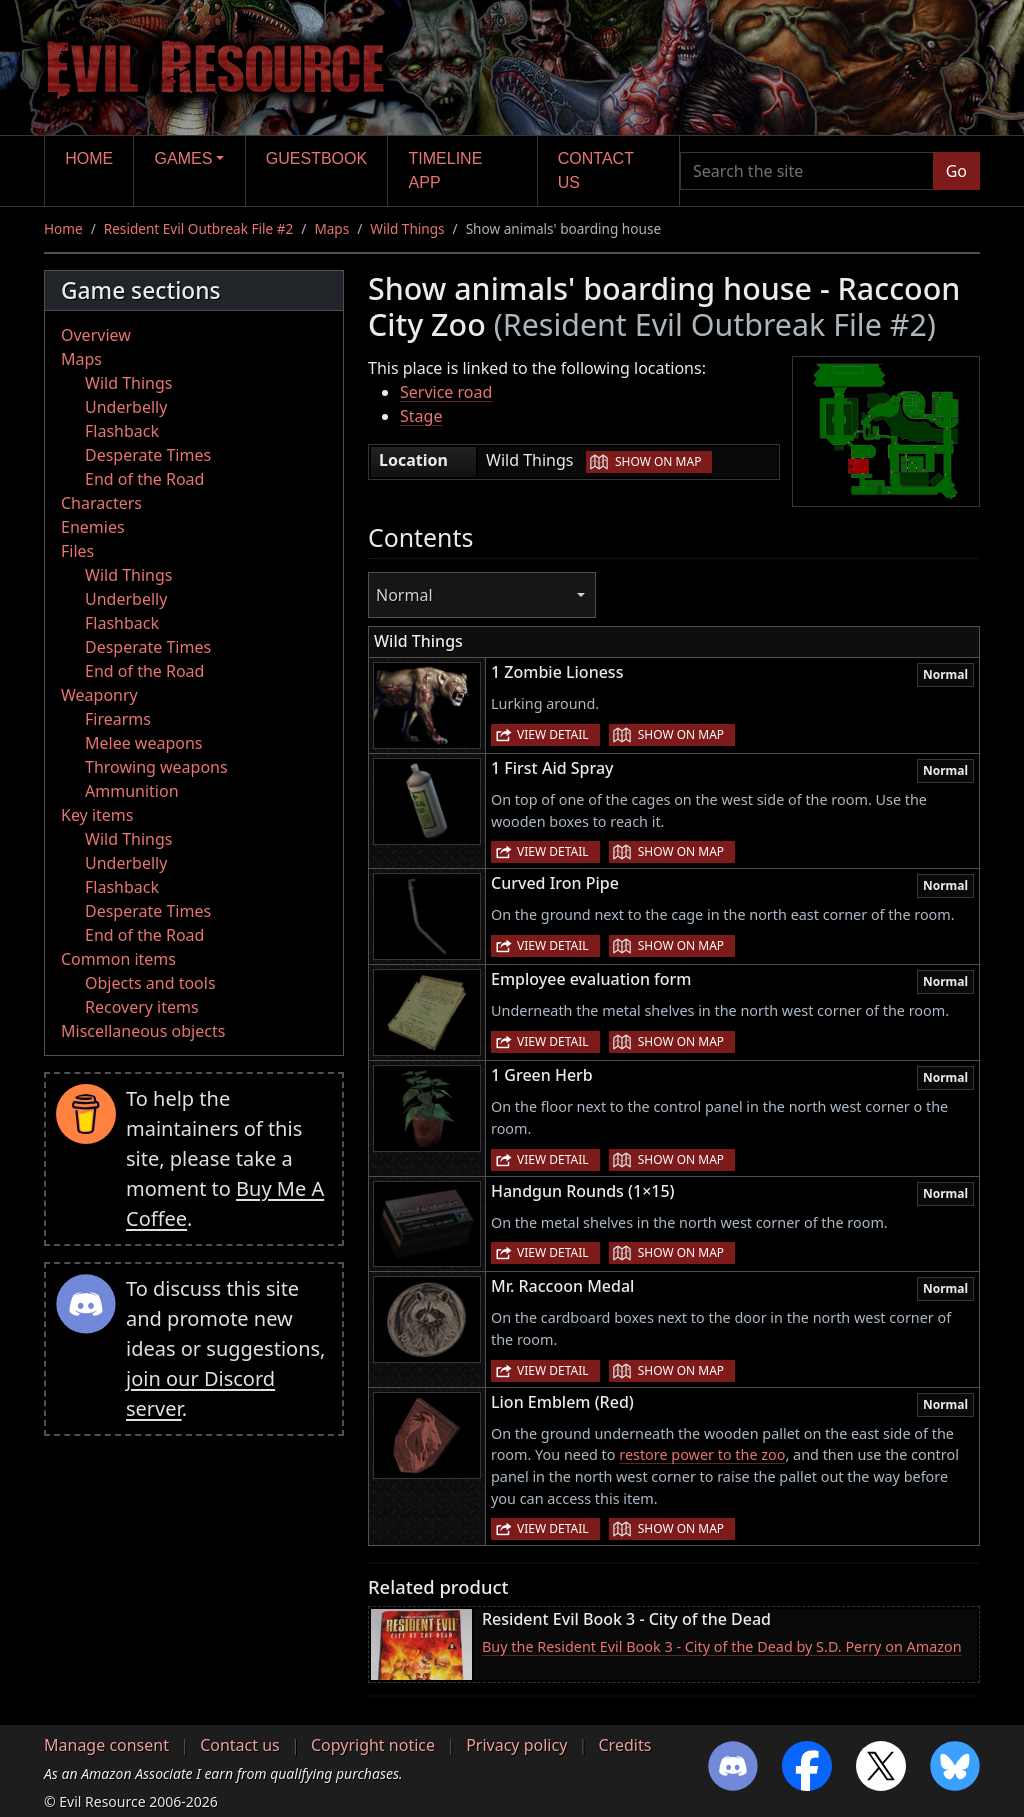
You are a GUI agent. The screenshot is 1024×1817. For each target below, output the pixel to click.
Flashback (122, 431)
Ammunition (132, 791)
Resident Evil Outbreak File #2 (199, 228)
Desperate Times (148, 455)
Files (77, 551)
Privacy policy (516, 1745)
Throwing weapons (156, 767)
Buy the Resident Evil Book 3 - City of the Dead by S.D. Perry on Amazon (722, 1646)
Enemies (93, 527)
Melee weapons (144, 743)
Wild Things (407, 228)
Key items (97, 815)
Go (956, 171)
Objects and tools (150, 983)
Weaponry (99, 695)
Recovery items (142, 1007)
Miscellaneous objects (143, 1031)
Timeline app (446, 170)
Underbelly (126, 407)
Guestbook (316, 158)
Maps (331, 228)
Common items (118, 959)
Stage (421, 416)
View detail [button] (553, 734)
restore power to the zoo (702, 1454)
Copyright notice (373, 1745)
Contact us (596, 170)
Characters (101, 503)
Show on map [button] (658, 461)
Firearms (118, 719)
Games (184, 158)
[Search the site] (807, 171)
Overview (96, 335)
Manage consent (106, 1745)
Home (89, 158)
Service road (446, 392)
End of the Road (144, 479)
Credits (624, 1745)
